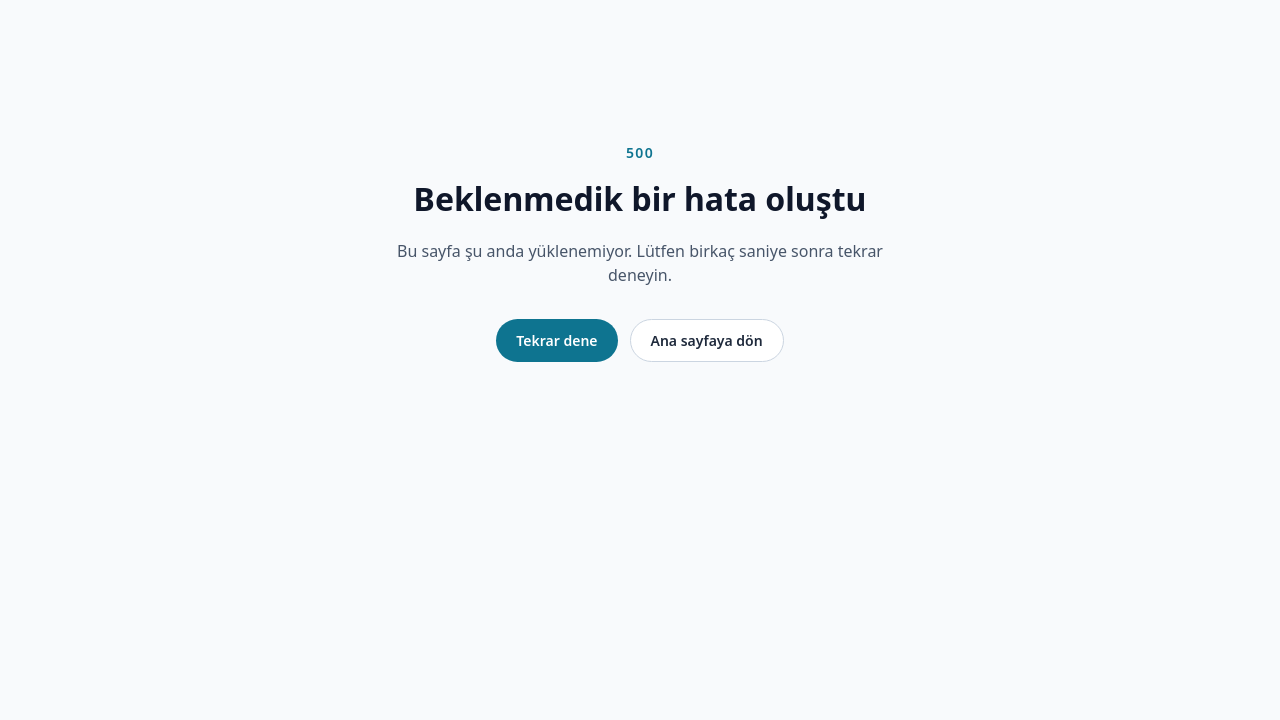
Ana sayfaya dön (707, 340)
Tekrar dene (556, 340)
